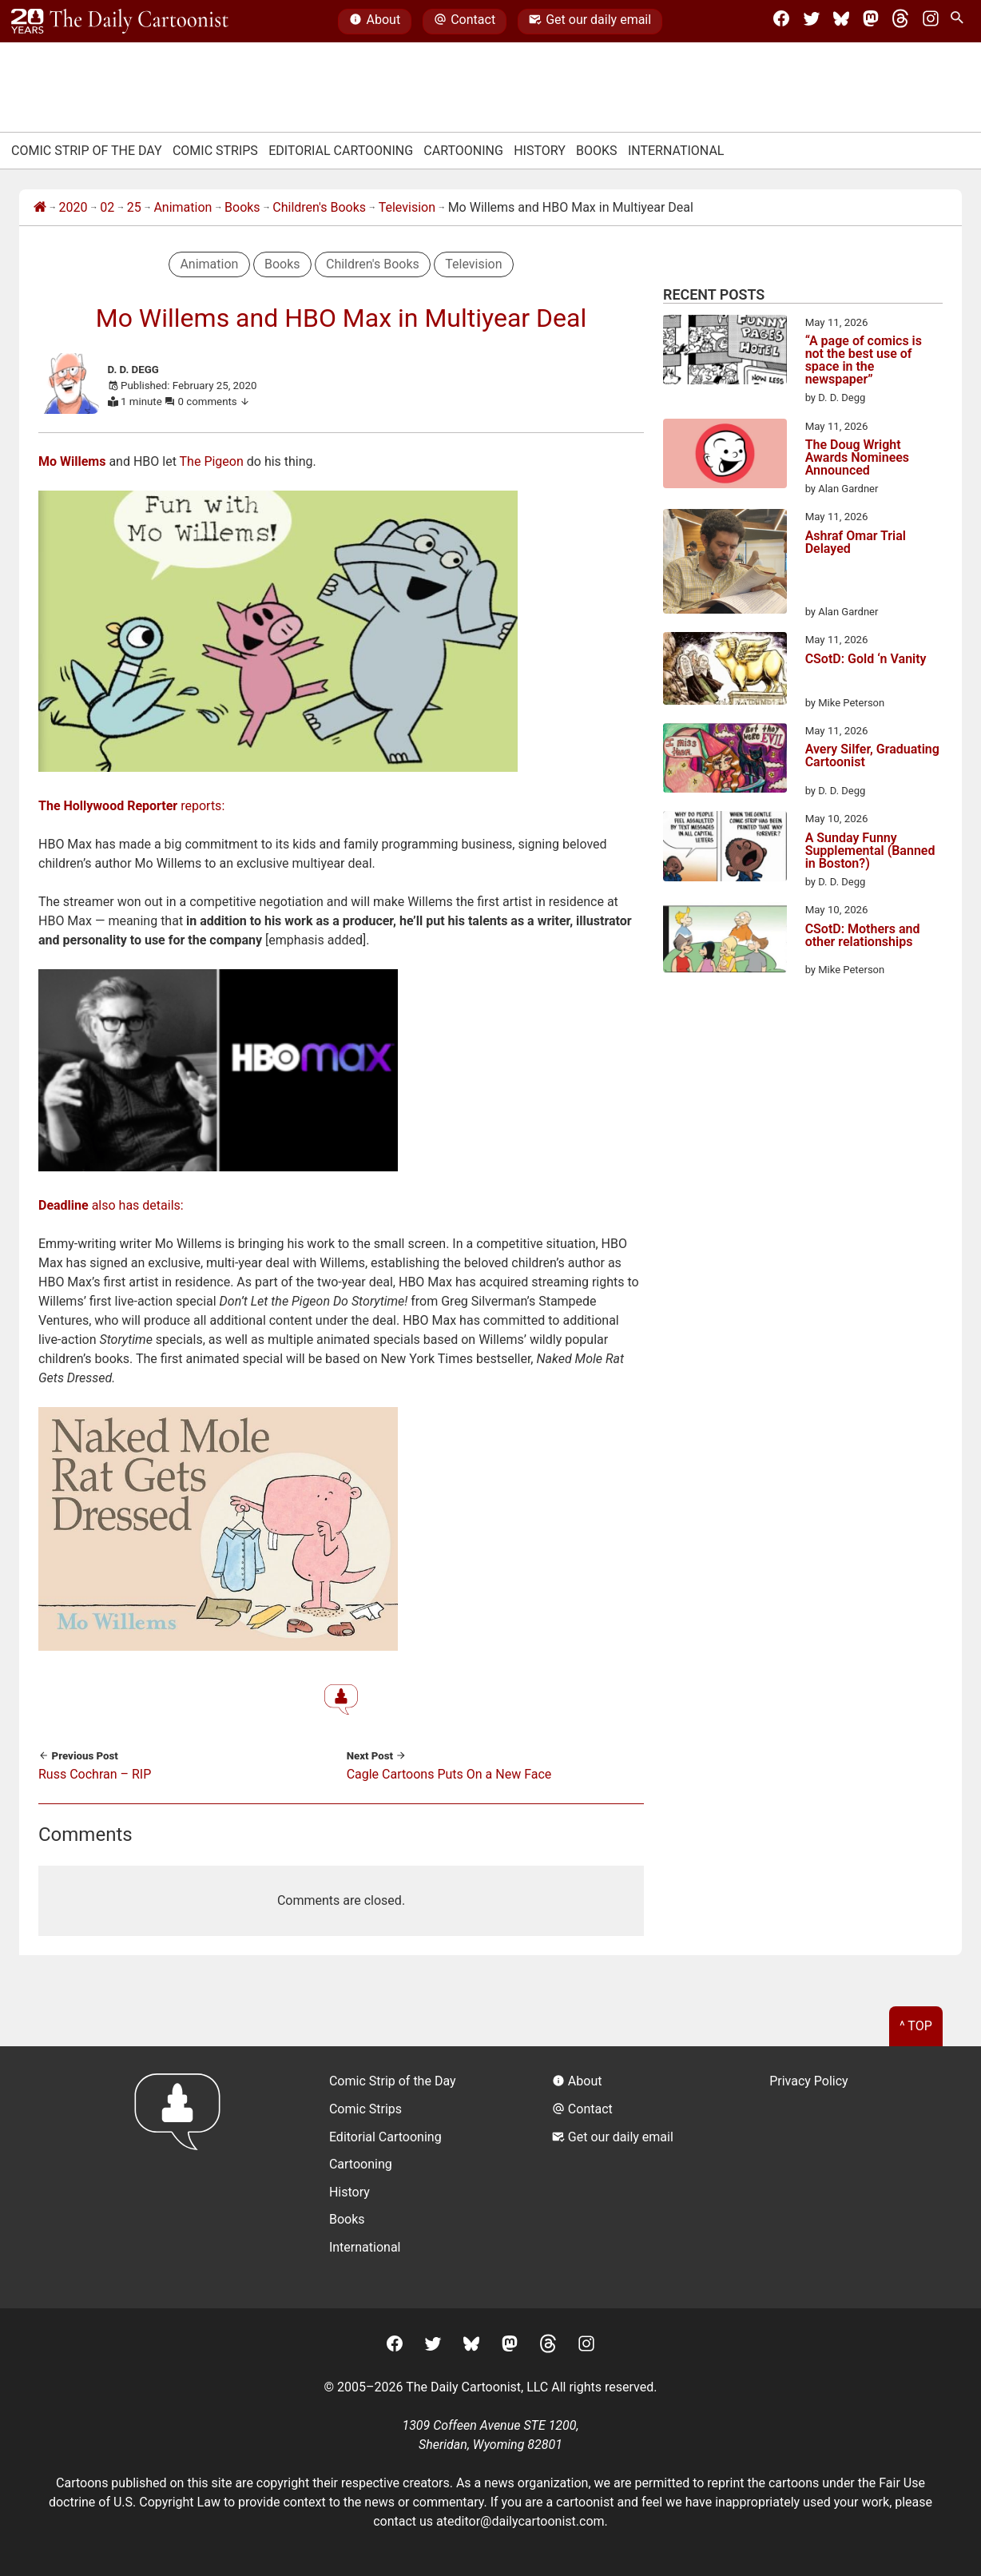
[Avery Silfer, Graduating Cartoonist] (725, 760)
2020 (73, 207)
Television (407, 207)
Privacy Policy (808, 2081)
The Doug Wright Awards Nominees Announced (857, 458)
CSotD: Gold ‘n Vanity (866, 659)
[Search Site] (960, 21)
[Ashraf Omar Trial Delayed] (725, 564)
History (540, 150)
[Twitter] (811, 21)
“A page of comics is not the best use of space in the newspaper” (863, 360)
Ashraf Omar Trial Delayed (855, 543)
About (374, 21)
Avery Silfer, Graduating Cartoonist (872, 756)
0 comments (214, 401)
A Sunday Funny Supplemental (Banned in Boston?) (870, 851)
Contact (464, 21)
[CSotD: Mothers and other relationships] (725, 939)
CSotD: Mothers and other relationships (862, 936)
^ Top (916, 2025)
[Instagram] (930, 21)
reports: (131, 805)
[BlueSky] (841, 21)
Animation (182, 207)
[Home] (40, 207)
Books (597, 150)
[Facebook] (781, 21)
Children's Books (319, 207)
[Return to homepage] (182, 2177)
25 (134, 207)
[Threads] (900, 21)
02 (107, 207)
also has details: (111, 1205)
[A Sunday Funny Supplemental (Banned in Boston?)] (725, 848)
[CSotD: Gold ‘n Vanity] (725, 671)
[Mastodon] (870, 21)
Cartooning (463, 150)
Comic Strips (215, 150)
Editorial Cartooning (340, 150)
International (676, 150)
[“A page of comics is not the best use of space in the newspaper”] (725, 352)
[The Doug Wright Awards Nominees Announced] (725, 456)
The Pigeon (212, 461)
